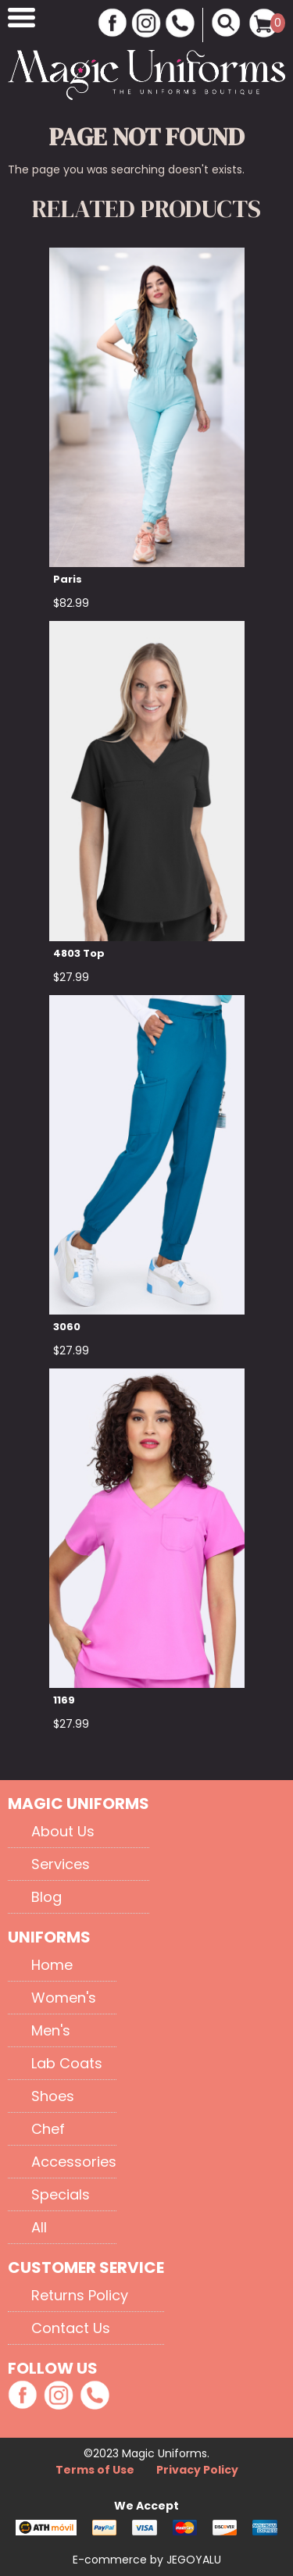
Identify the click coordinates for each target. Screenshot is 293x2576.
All (39, 2227)
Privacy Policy (197, 2470)
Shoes (52, 2096)
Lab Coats (66, 2063)
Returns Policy (79, 2295)
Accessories (73, 2161)
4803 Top (79, 953)
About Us (63, 1831)
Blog (46, 1897)
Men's (50, 2030)
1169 (64, 1700)
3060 (66, 1326)
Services (60, 1864)
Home (52, 1965)
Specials (60, 2194)
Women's (63, 1997)
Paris (67, 579)
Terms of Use (96, 2470)
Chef (48, 2129)
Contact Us (70, 2328)
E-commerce (111, 2559)
